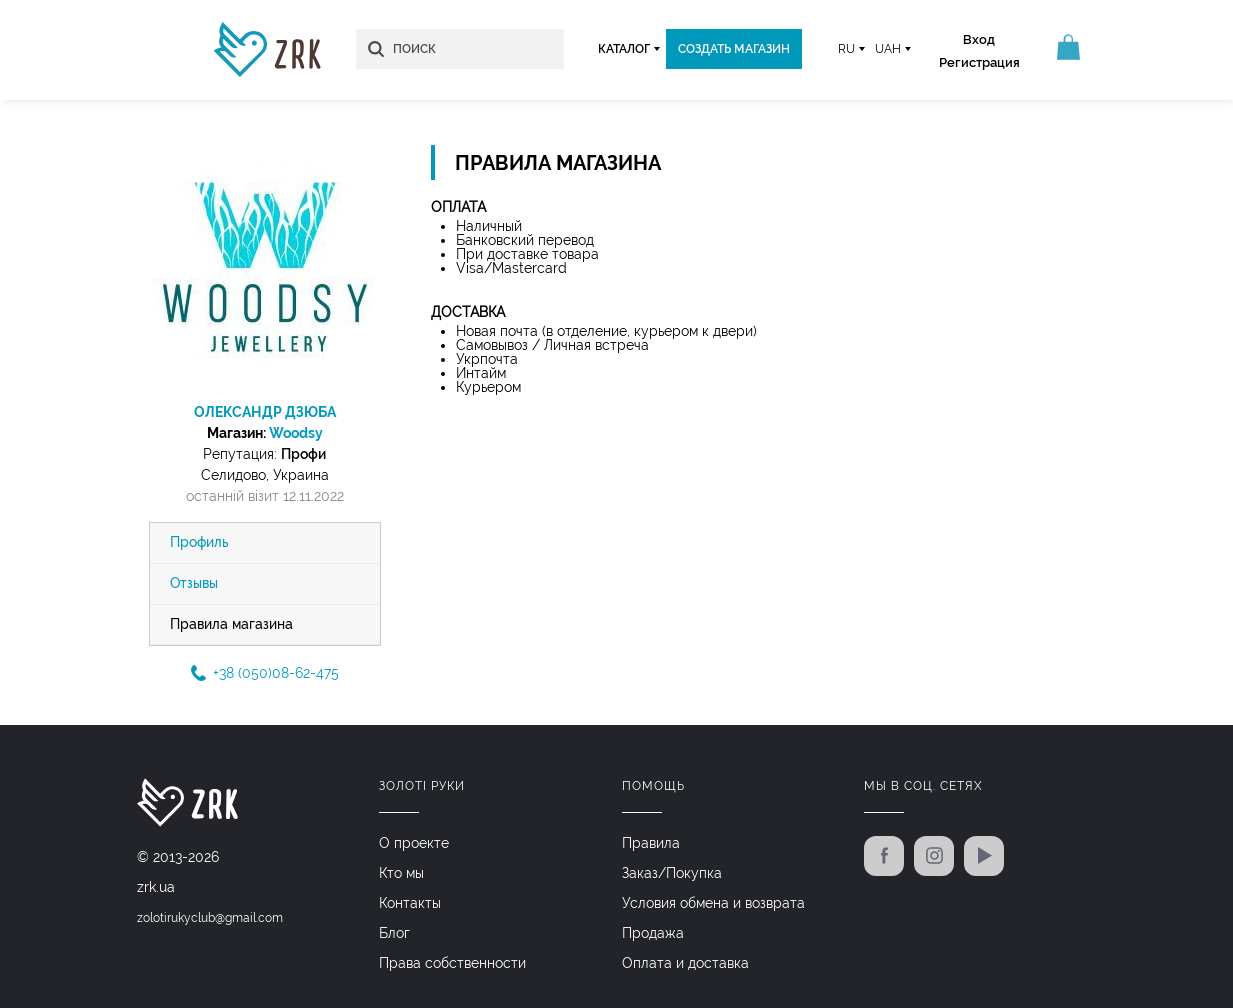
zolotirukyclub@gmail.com (210, 919)
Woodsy (296, 433)
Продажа (653, 933)
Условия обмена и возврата (713, 903)
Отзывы (194, 584)
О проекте (414, 843)
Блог (394, 933)
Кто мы (401, 873)
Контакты (410, 903)
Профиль (199, 543)
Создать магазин (732, 49)
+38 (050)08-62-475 (265, 674)
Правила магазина (231, 625)
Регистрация (976, 62)
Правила (651, 843)
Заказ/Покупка (672, 873)
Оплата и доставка (685, 963)
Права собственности (452, 963)
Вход (977, 39)
